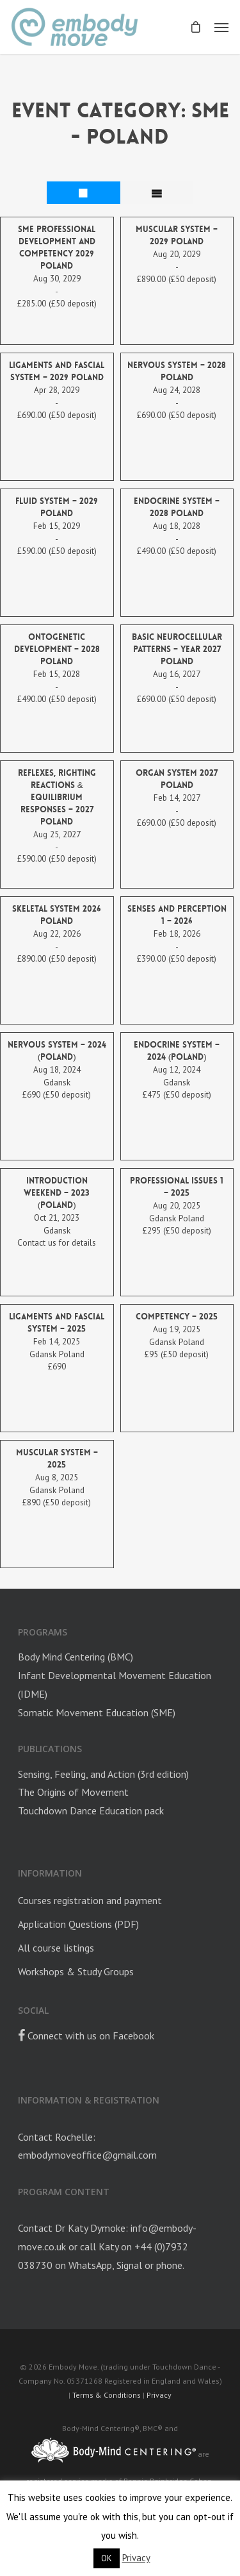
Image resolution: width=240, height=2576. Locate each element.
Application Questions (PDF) (78, 1924)
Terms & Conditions (106, 2395)
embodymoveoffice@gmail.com (87, 2154)
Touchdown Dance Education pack (91, 1810)
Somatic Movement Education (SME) (96, 1712)
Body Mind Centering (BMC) (75, 1656)
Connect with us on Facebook (86, 2035)
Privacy (159, 2395)
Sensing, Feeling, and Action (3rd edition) (103, 1774)
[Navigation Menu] (221, 27)
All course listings (56, 1947)
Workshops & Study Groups (76, 1971)
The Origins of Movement (73, 1792)
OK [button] (106, 2558)
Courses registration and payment (90, 1900)
